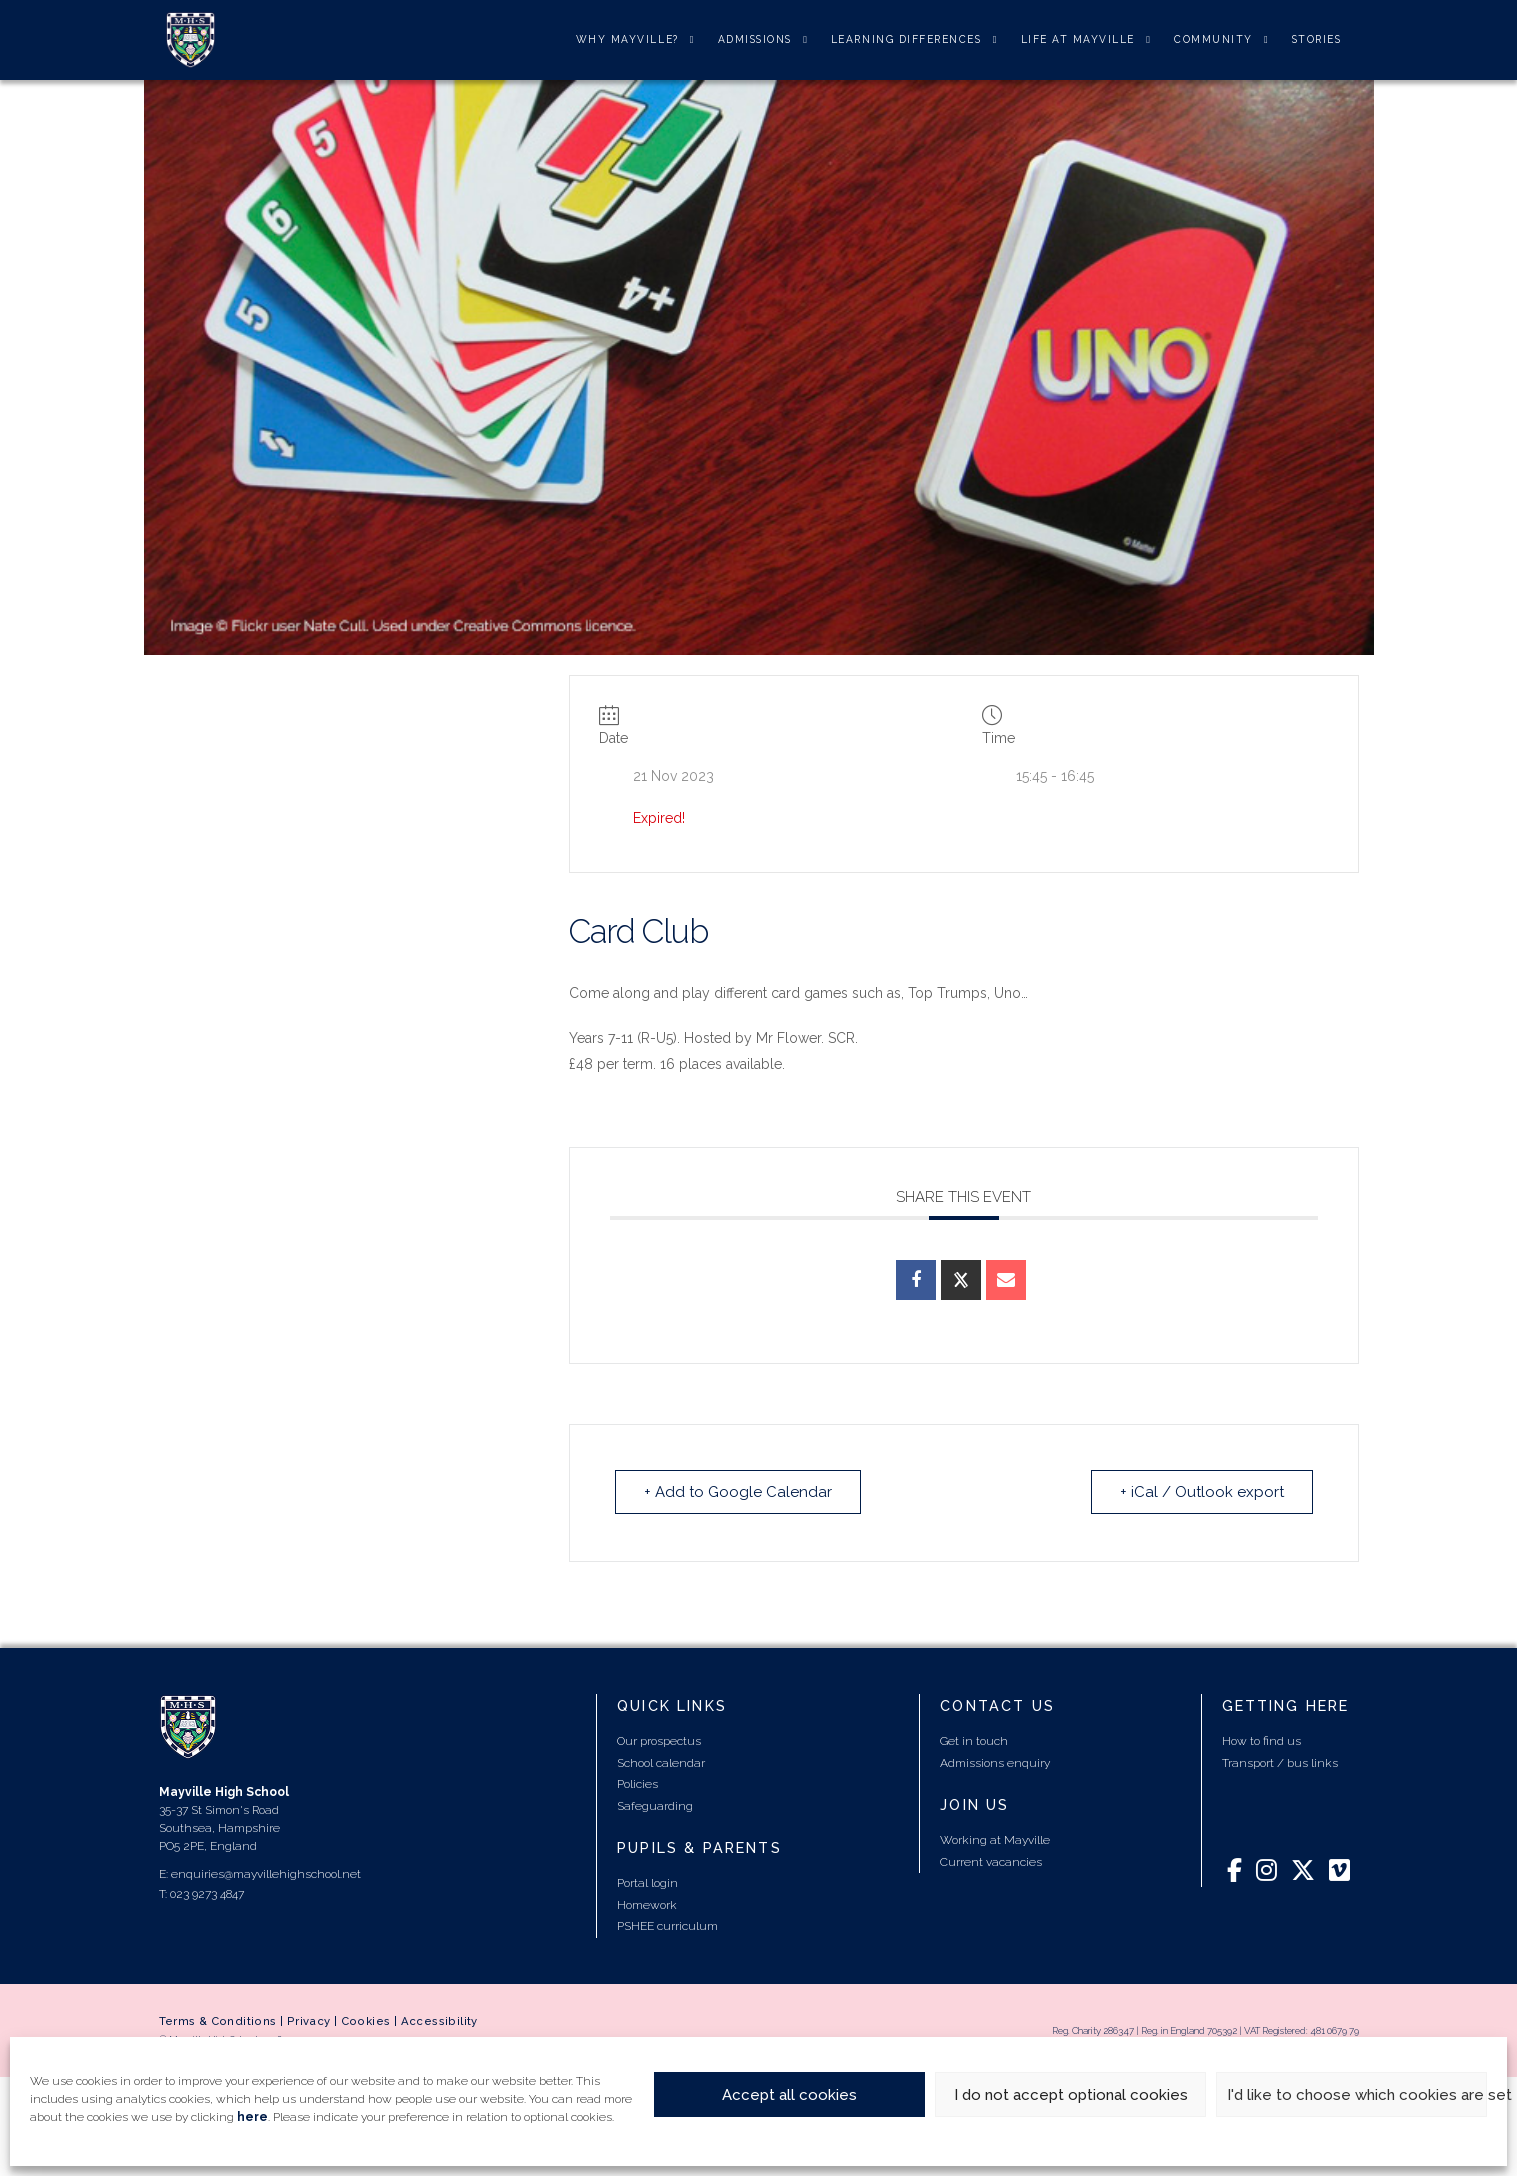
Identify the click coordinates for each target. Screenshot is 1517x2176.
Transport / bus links (1280, 1763)
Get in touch (974, 1741)
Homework (647, 1905)
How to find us (1261, 1741)
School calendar (661, 1763)
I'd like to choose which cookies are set (1357, 2095)
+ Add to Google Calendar (738, 1492)
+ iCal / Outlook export (1202, 1492)
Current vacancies (991, 1862)
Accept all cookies (789, 2095)
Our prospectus (659, 1741)
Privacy (309, 2021)
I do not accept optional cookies (1071, 2095)
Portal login (647, 1883)
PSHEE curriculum (667, 1926)
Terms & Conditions (218, 2021)
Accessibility (439, 2021)
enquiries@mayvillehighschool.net (266, 1874)
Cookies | (371, 2021)
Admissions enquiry (995, 1763)
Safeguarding (655, 1806)
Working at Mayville (995, 1840)
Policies (637, 1784)
